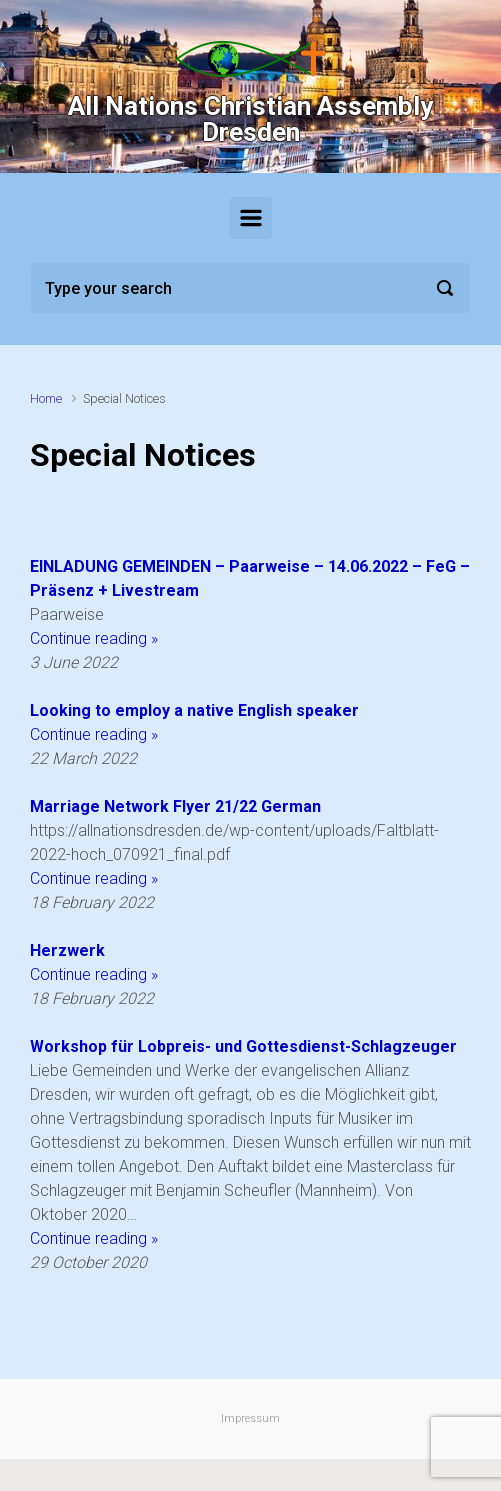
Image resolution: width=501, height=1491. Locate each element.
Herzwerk (67, 950)
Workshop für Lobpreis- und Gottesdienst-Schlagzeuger (243, 1046)
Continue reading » (94, 638)
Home (46, 398)
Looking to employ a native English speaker (194, 710)
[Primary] (251, 218)
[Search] (250, 288)
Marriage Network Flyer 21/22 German (175, 806)
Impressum (250, 1418)
